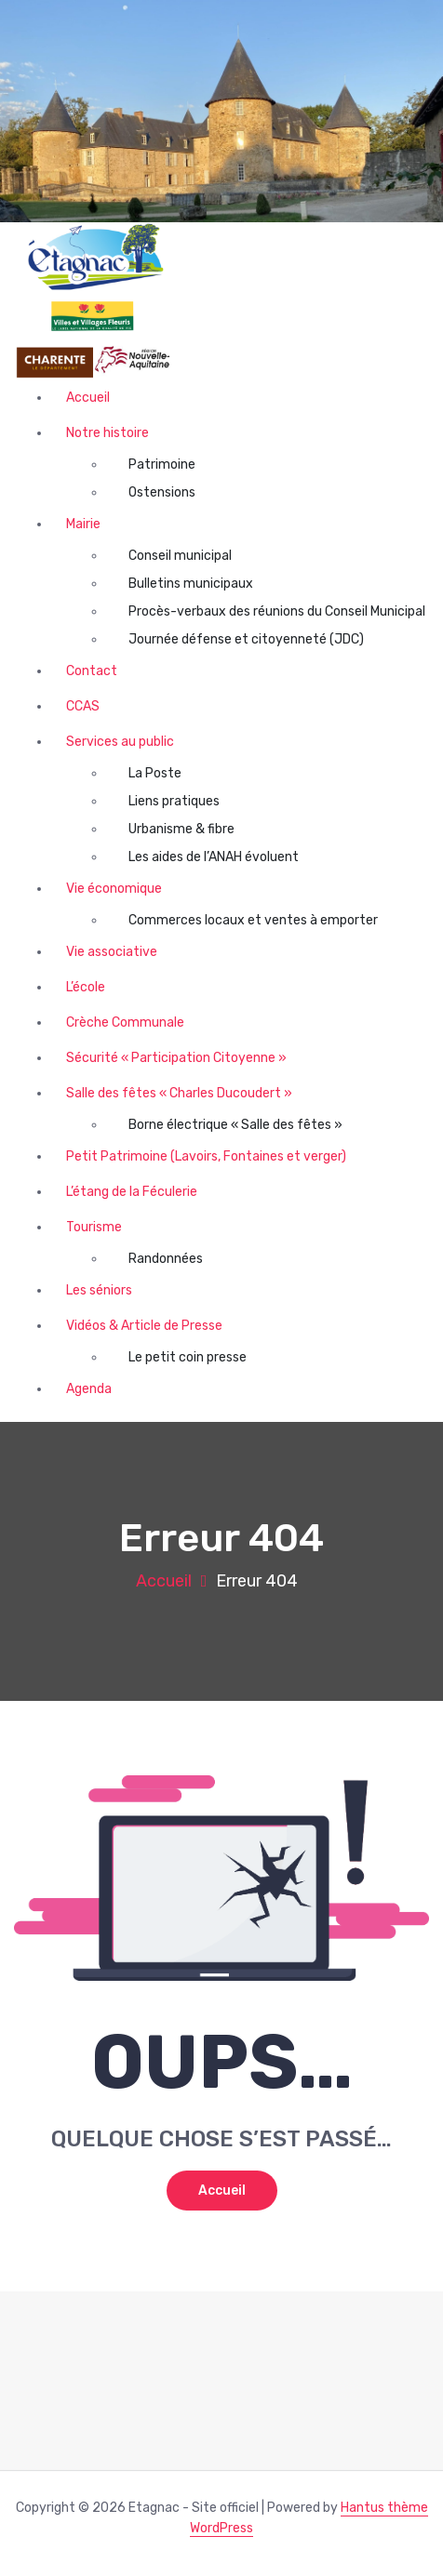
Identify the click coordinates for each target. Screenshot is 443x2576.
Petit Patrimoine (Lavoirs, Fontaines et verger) (206, 1156)
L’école (85, 987)
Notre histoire (107, 433)
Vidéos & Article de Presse (144, 1326)
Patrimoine (161, 464)
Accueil (88, 397)
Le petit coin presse (187, 1357)
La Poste (154, 773)
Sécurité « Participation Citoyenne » (176, 1058)
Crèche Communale (125, 1022)
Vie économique (114, 888)
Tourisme (94, 1227)
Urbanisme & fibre (181, 829)
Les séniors (99, 1290)
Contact (91, 671)
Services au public (120, 742)
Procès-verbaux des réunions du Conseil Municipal (276, 611)
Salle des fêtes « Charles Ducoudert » (179, 1093)
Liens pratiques (174, 801)
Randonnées (165, 1259)
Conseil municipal (180, 556)
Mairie (83, 524)
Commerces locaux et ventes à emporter (253, 920)
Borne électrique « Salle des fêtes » (235, 1125)
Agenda (89, 1389)
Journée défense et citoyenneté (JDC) (246, 639)
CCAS (83, 706)
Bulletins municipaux (190, 583)
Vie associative (111, 952)
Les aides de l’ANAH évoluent (213, 857)
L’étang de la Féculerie (131, 1192)
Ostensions (161, 492)
